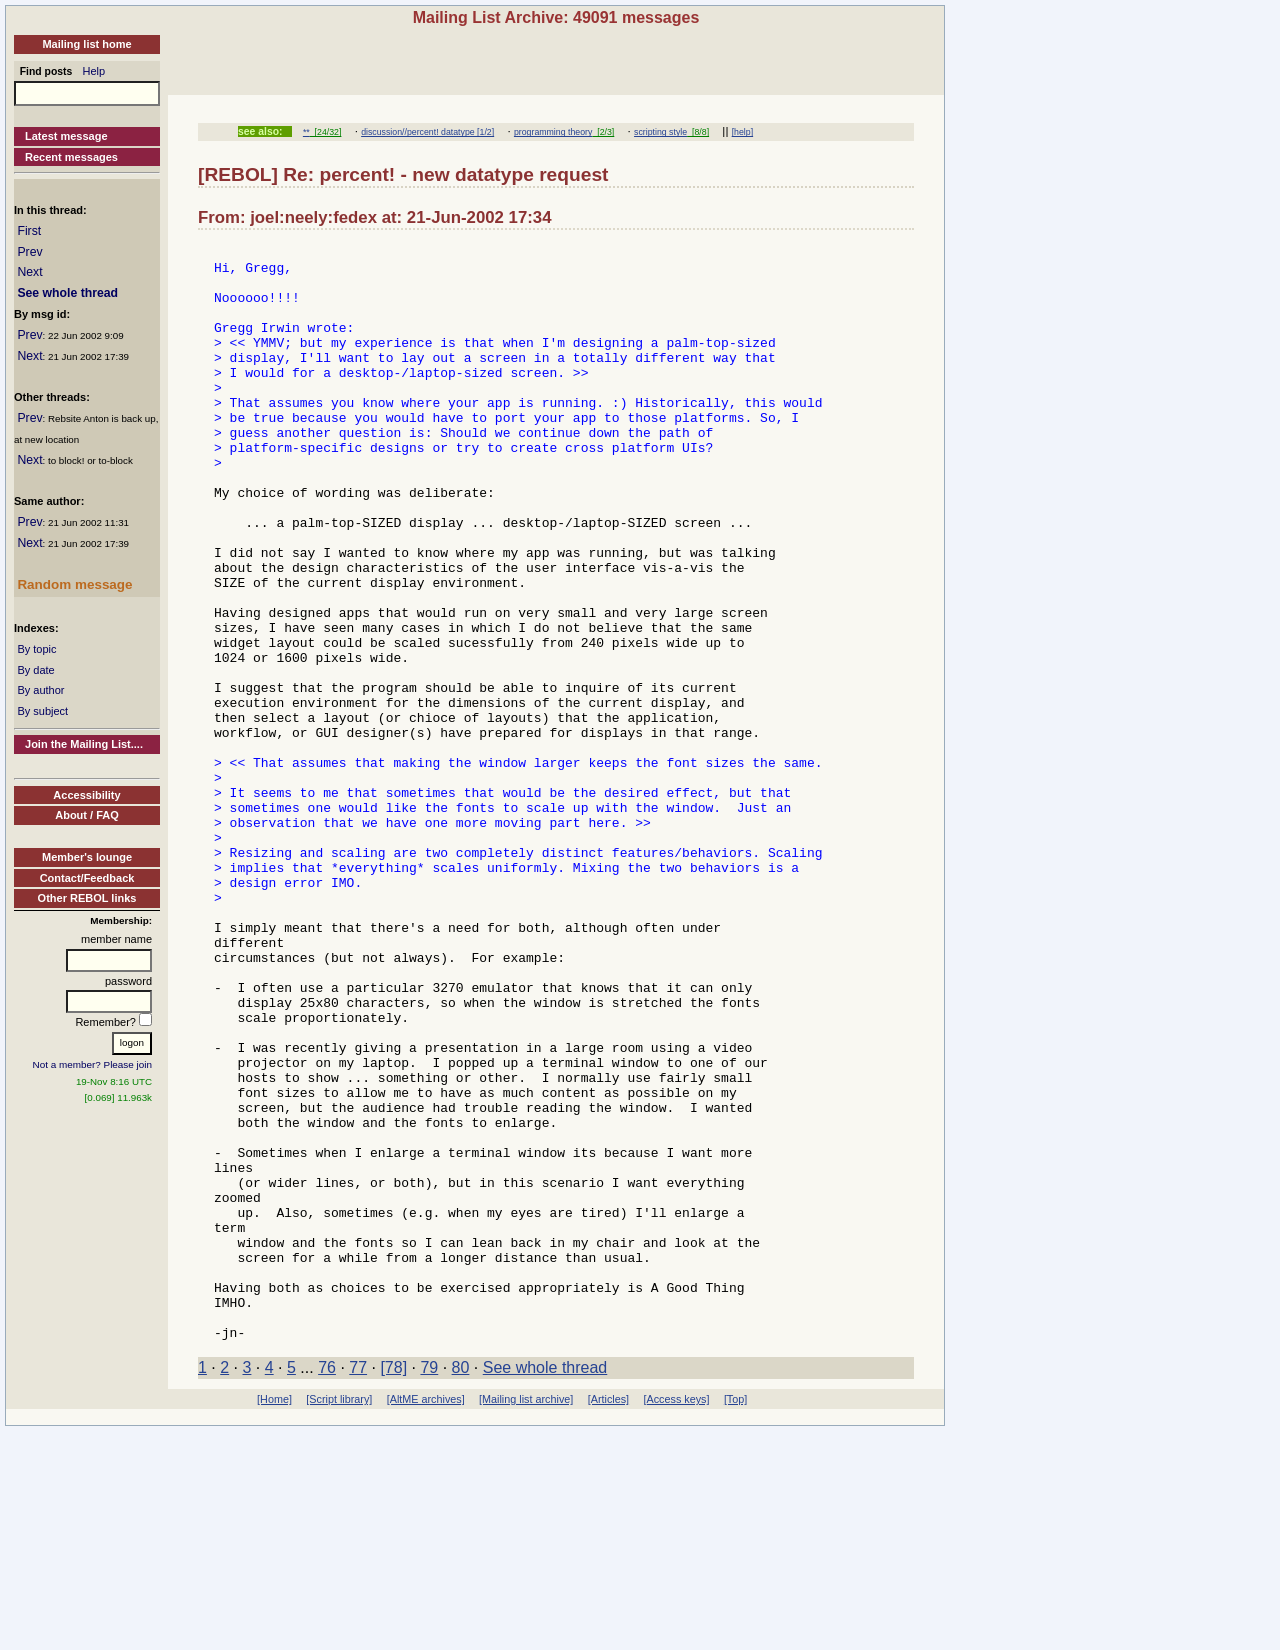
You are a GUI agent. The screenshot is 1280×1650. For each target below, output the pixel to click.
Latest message (66, 136)
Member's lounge (87, 857)
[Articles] (608, 1618)
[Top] (735, 1618)
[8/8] (698, 132)
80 (461, 1586)
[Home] (274, 1618)
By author (40, 690)
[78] (393, 1586)
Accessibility (86, 795)
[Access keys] (676, 1618)
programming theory (553, 132)
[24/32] (326, 132)
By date (35, 670)
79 (429, 1586)
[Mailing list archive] (526, 1618)
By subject (42, 711)
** (306, 132)
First (29, 231)
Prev (29, 252)
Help (94, 71)
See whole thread (67, 293)
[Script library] (339, 1618)
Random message (74, 584)
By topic (36, 649)
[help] (742, 132)
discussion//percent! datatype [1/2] (427, 132)
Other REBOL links (87, 898)
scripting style (660, 132)
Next (29, 272)
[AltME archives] (426, 1618)
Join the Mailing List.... (84, 744)
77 (358, 1586)
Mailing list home (86, 44)
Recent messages (71, 157)
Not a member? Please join (93, 1064)
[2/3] (603, 132)
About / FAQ (87, 815)
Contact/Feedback (87, 878)
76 (327, 1586)
